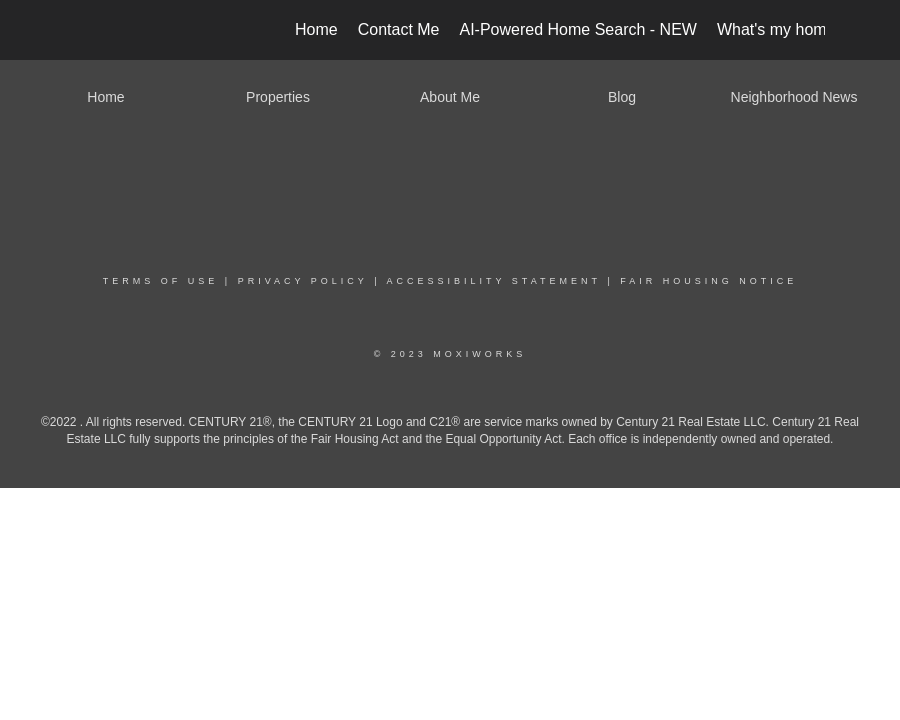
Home (316, 29)
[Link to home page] (85, 30)
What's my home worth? (802, 29)
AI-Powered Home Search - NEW (578, 29)
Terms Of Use (161, 281)
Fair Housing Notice (708, 281)
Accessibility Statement (494, 281)
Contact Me (399, 29)
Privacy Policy (303, 281)
